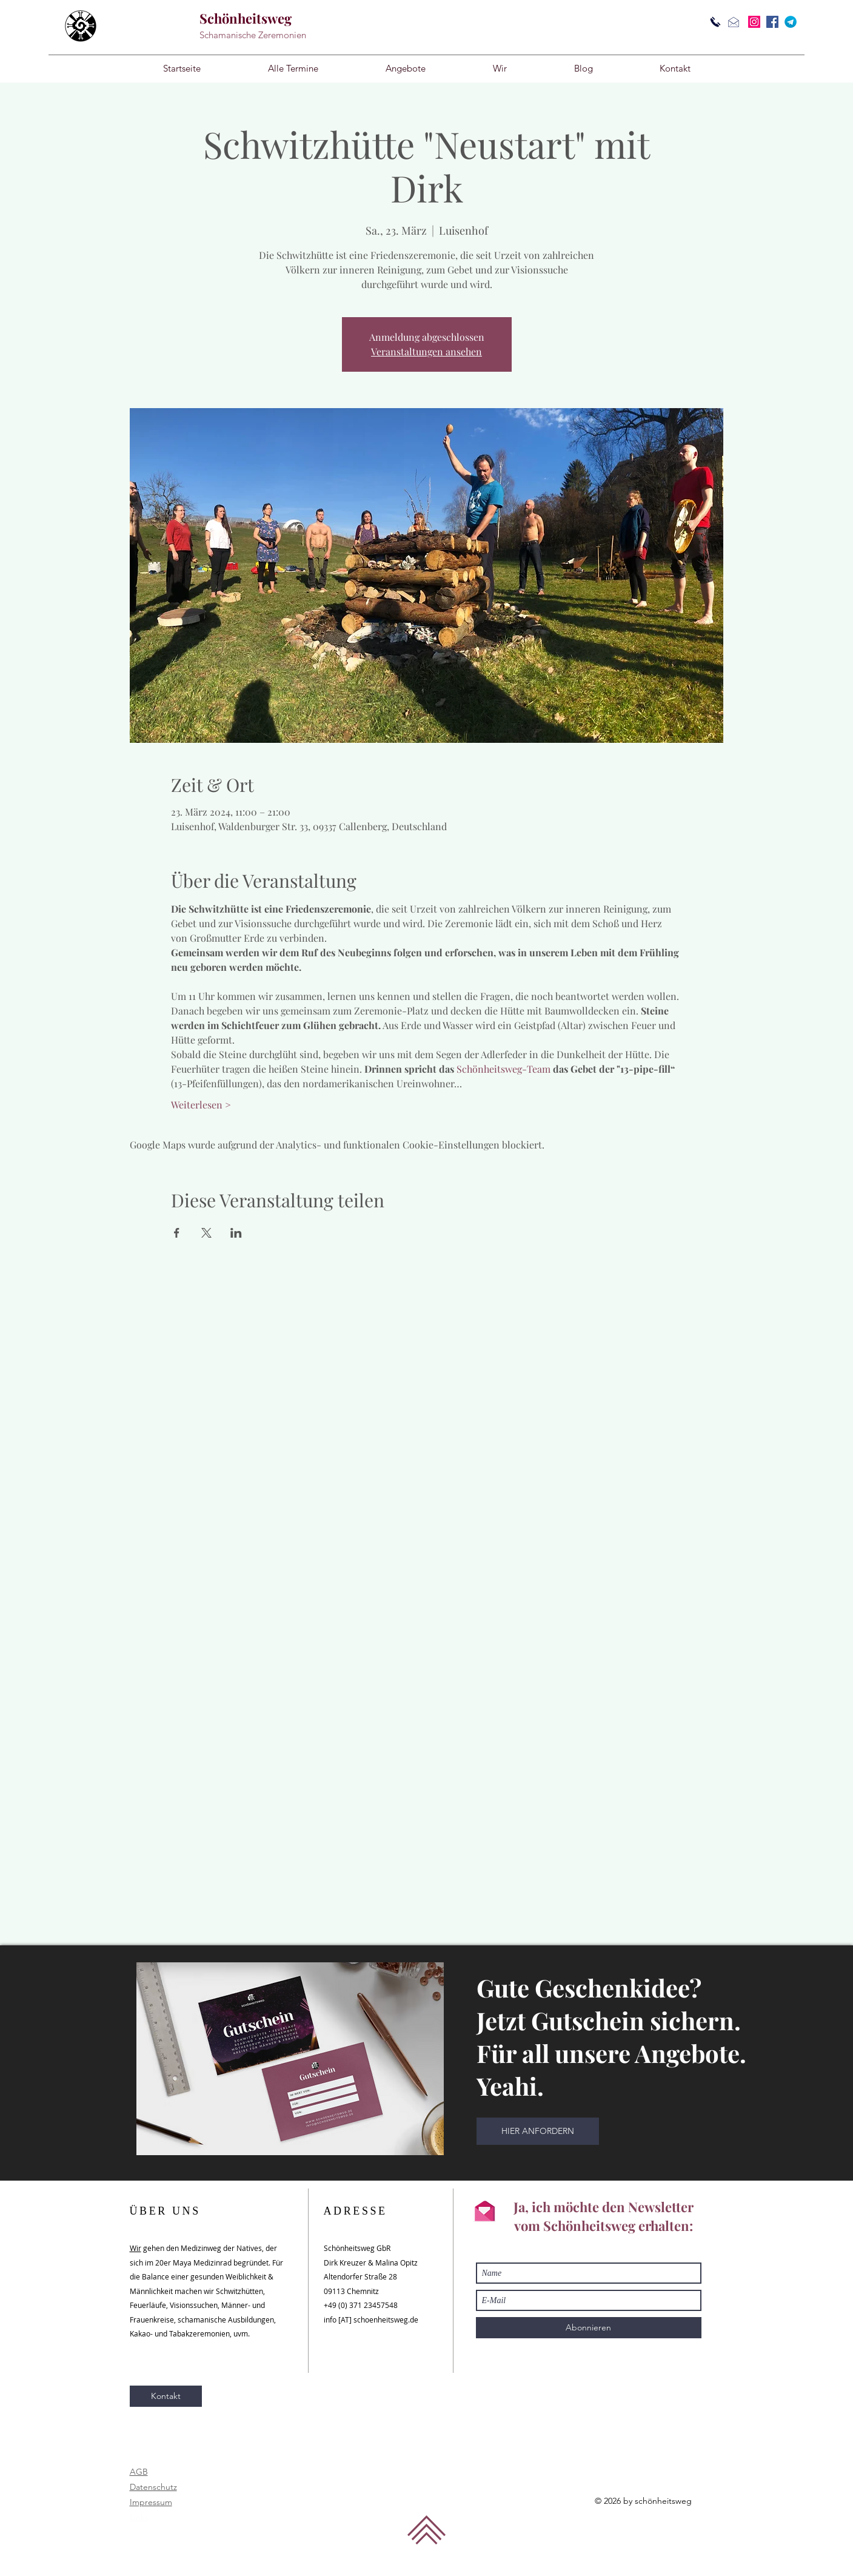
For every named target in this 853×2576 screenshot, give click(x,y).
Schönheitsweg (245, 18)
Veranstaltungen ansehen (426, 351)
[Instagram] (754, 22)
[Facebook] (772, 22)
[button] (406, 68)
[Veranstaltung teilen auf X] (206, 1233)
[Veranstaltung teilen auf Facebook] (176, 1233)
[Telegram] (790, 22)
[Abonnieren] (588, 2327)
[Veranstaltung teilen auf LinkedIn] (236, 1233)
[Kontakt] (166, 2396)
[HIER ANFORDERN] (538, 2131)
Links (139, 2517)
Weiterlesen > (201, 1104)
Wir (135, 2248)
